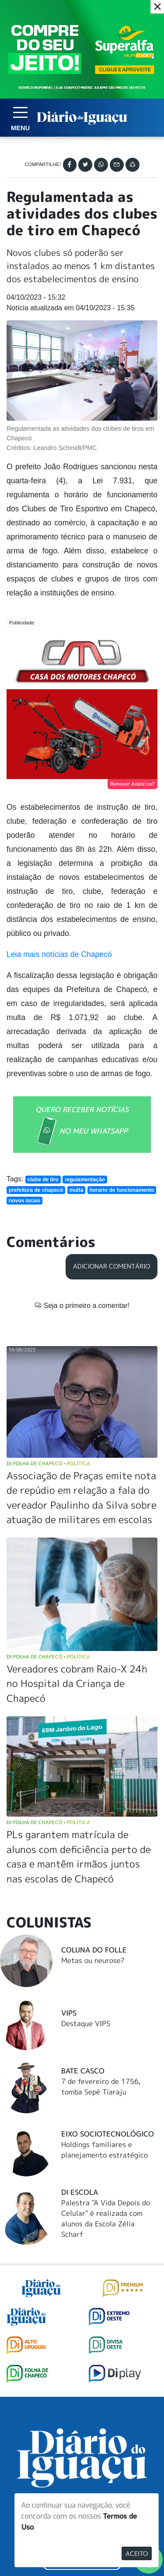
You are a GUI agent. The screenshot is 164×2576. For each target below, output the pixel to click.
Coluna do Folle (94, 1950)
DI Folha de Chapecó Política (48, 1463)
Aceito (137, 2553)
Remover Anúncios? (132, 783)
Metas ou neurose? (93, 1960)
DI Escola (79, 2192)
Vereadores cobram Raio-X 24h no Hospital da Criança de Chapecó (77, 1683)
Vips (69, 2013)
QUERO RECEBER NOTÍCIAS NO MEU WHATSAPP (82, 1126)
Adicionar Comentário (111, 1266)
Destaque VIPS (85, 2023)
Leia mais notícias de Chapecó (59, 954)
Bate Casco (83, 2071)
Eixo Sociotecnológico (107, 2134)
